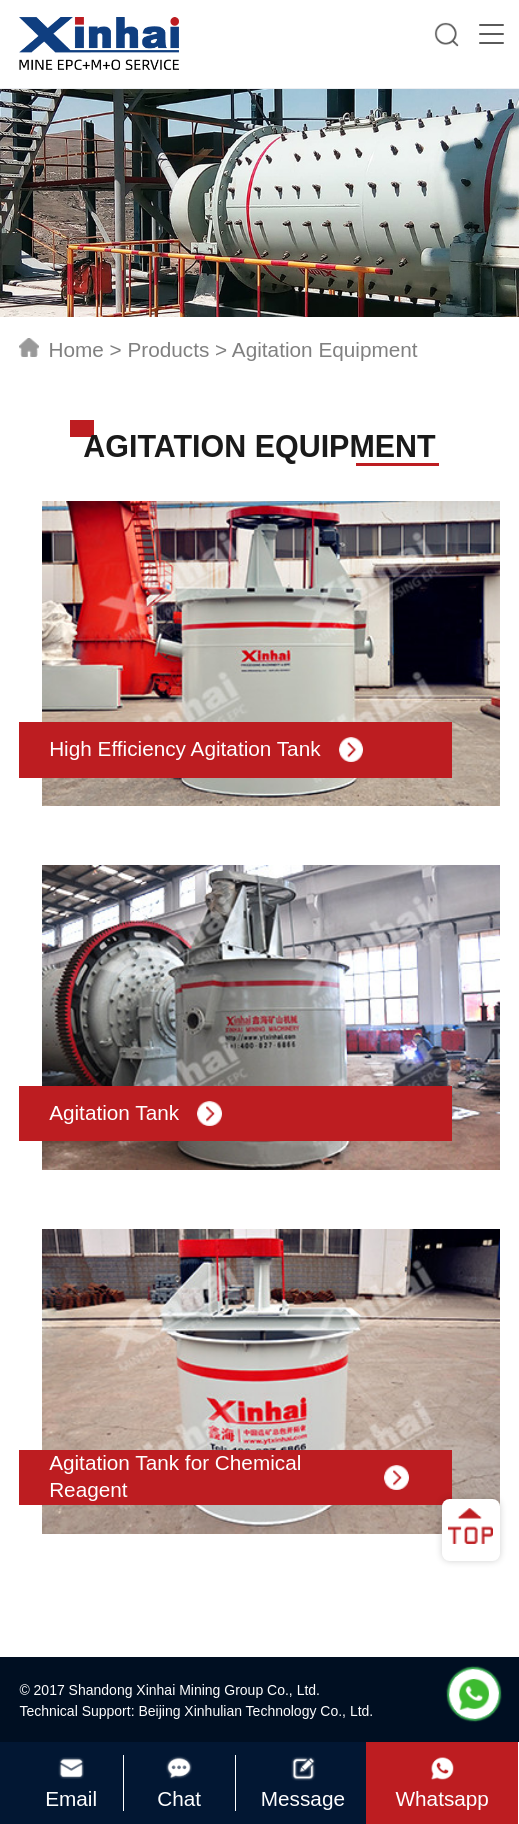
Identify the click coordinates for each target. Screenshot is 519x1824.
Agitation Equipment (325, 349)
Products (168, 349)
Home (75, 349)
